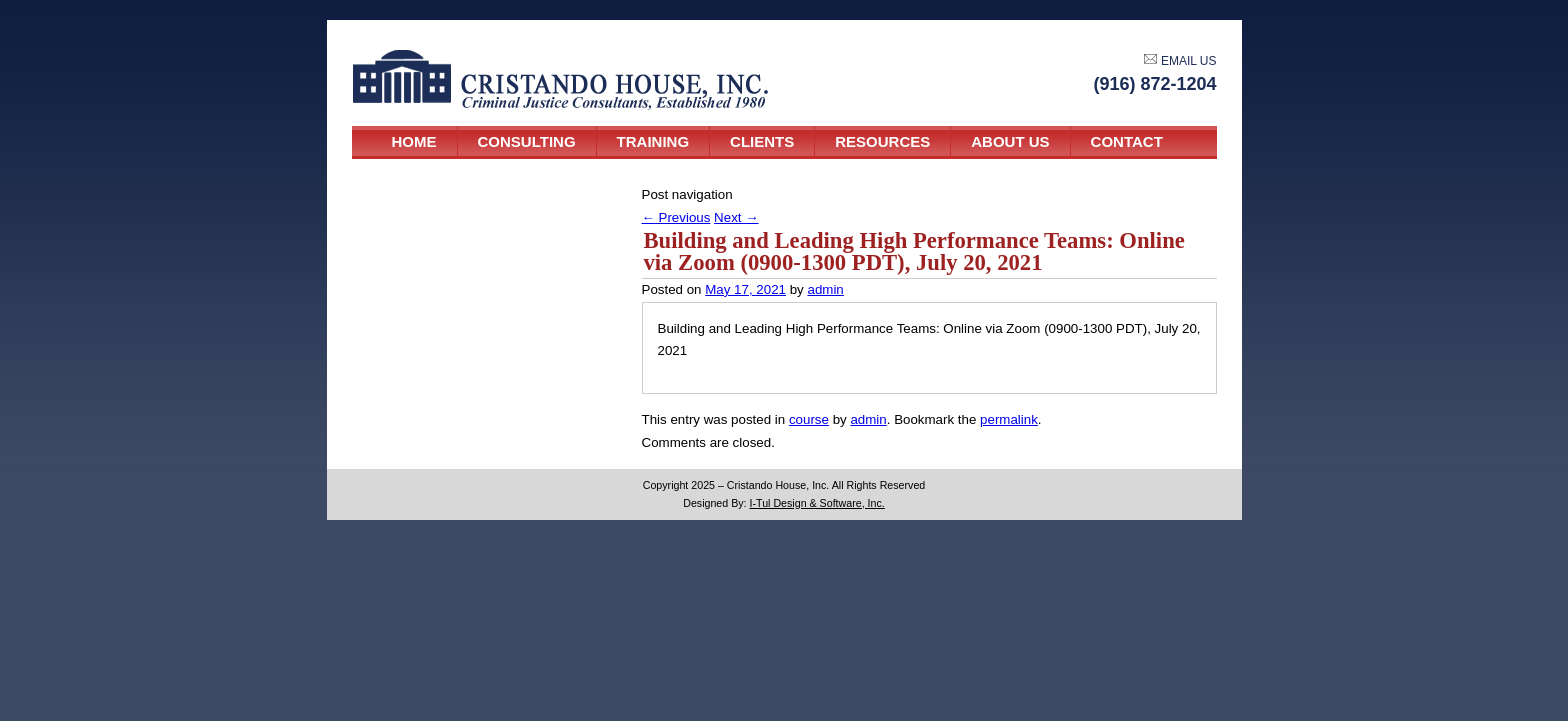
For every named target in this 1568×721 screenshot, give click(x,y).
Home (414, 141)
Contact (1127, 141)
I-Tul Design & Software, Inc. (817, 503)
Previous (676, 217)
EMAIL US (1180, 61)
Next (736, 217)
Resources (882, 141)
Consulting (527, 141)
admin (825, 289)
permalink (1009, 419)
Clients (762, 141)
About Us (1010, 141)
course (809, 419)
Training (653, 141)
